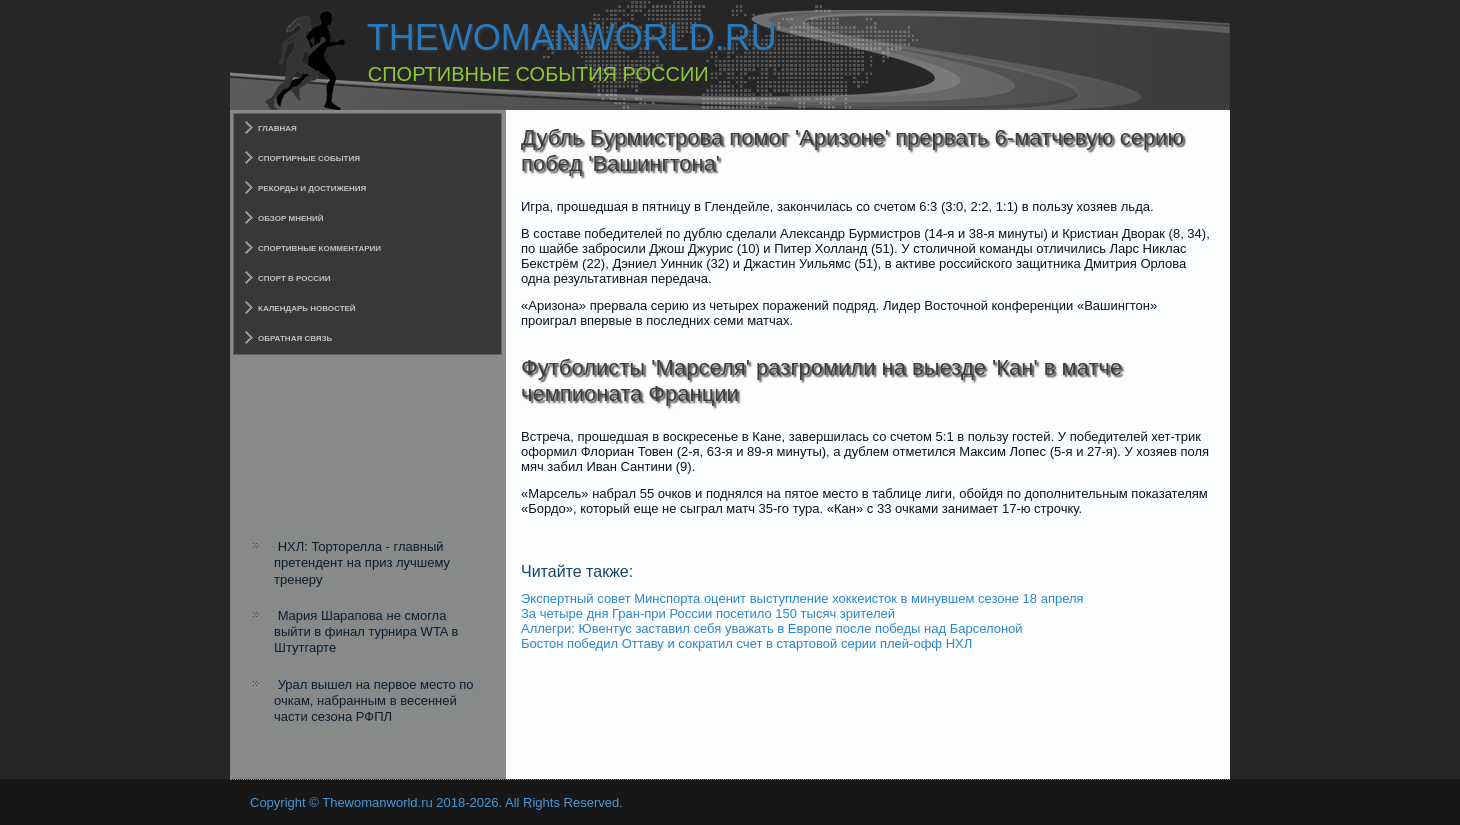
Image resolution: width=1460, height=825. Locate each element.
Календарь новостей (307, 308)
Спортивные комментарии (319, 248)
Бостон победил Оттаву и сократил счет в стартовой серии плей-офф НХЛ (746, 643)
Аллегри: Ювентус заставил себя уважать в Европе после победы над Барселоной (772, 628)
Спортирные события (309, 158)
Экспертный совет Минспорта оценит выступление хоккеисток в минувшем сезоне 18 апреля (802, 598)
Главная (277, 128)
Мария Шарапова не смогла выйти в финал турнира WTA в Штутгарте (366, 632)
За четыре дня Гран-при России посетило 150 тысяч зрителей (708, 613)
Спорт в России (294, 278)
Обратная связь (295, 338)
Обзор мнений (291, 218)
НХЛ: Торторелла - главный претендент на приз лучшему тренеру (362, 563)
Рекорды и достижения (312, 188)
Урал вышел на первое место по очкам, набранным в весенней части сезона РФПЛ (374, 701)
